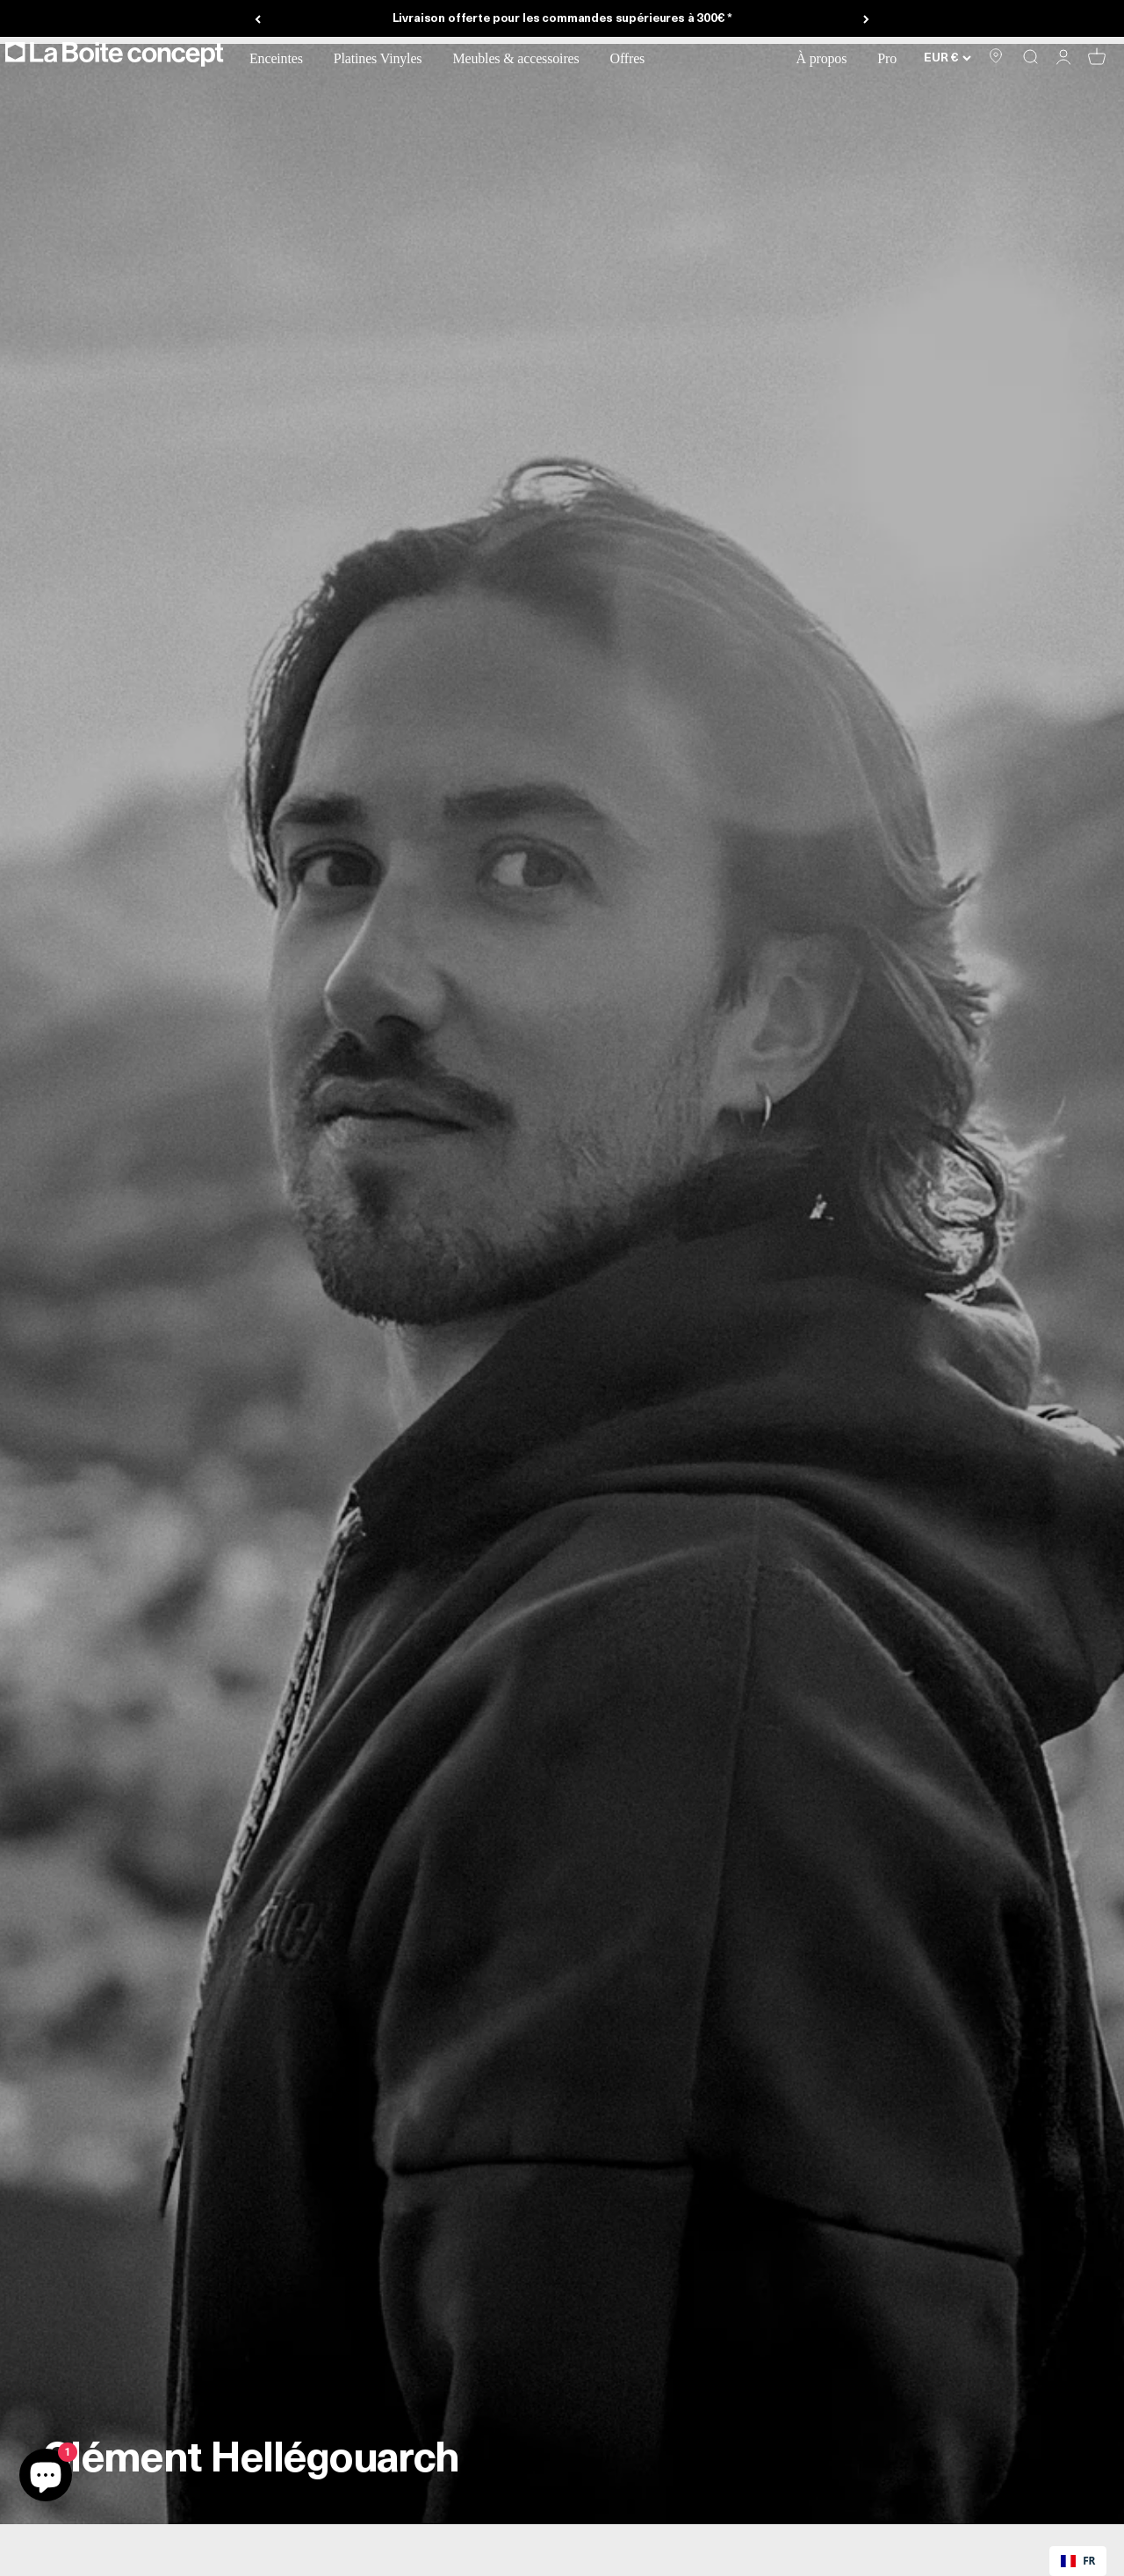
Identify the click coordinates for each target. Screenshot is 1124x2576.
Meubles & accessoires (522, 58)
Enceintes (282, 58)
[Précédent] (258, 19)
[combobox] (1077, 2561)
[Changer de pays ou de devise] (947, 56)
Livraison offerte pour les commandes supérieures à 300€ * (562, 19)
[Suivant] (866, 19)
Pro (893, 58)
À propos (828, 58)
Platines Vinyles (385, 58)
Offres (634, 58)
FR (1078, 2560)
